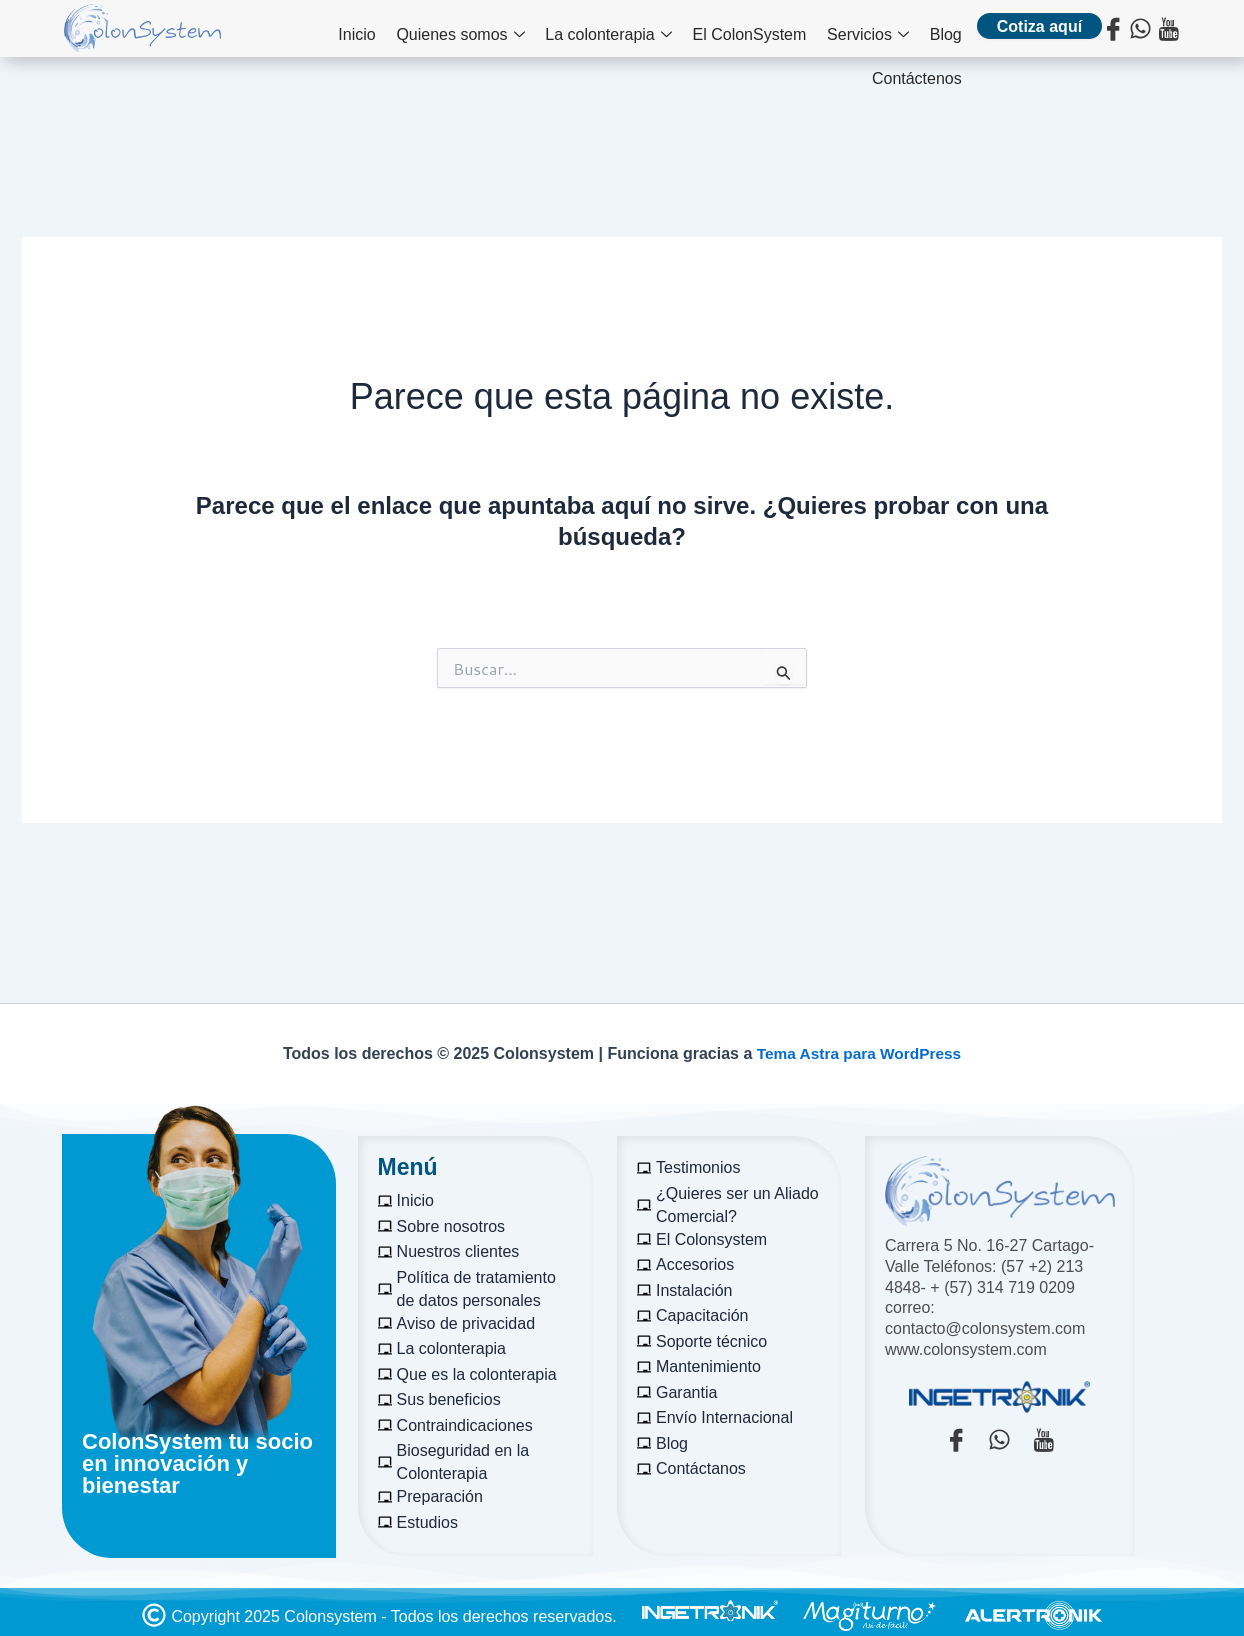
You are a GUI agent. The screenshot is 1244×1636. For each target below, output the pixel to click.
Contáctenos (917, 30)
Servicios (769, 31)
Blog (841, 30)
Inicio (280, 30)
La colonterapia (521, 31)
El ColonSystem (656, 30)
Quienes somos (379, 31)
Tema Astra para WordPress (859, 1053)
